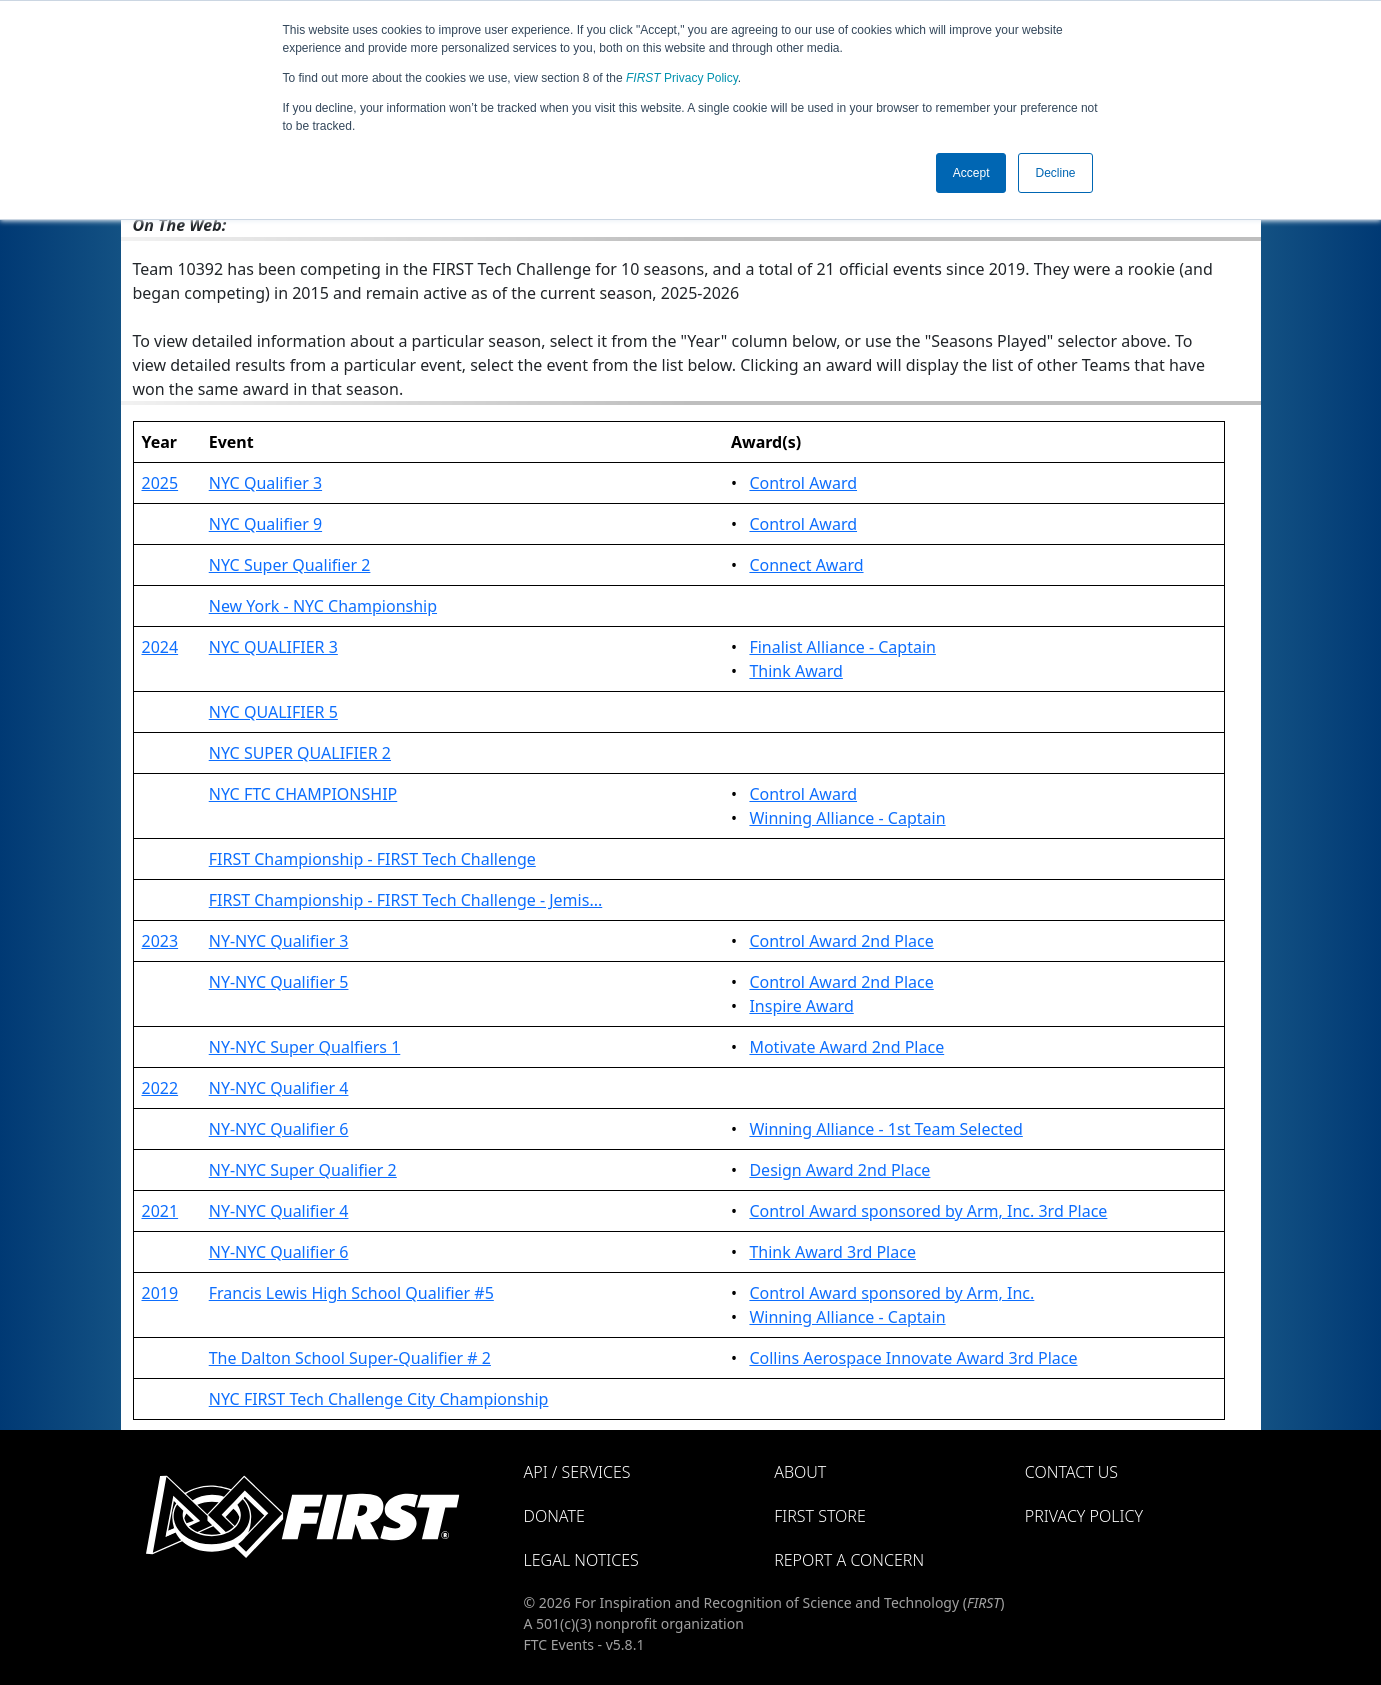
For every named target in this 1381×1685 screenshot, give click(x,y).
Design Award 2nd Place (839, 1170)
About (800, 1472)
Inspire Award (801, 1006)
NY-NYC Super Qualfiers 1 (305, 1047)
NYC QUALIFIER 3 (273, 647)
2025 (160, 483)
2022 (160, 1088)
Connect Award (806, 565)
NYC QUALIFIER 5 (273, 712)
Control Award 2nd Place (841, 941)
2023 (160, 941)
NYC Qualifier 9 (265, 524)
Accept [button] (971, 173)
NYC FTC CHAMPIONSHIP (303, 794)
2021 (160, 1211)
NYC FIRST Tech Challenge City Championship (379, 1399)
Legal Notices (581, 1560)
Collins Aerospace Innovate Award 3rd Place (913, 1358)
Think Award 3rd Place (832, 1252)
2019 (160, 1293)
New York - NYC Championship (323, 606)
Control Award (803, 483)
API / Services (577, 1472)
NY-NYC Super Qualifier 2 (303, 1170)
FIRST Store (820, 1516)
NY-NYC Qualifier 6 (279, 1129)
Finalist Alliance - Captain (842, 647)
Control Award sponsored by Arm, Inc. (891, 1293)
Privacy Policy (682, 78)
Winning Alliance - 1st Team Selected (885, 1129)
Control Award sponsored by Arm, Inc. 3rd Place (928, 1211)
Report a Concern (849, 1560)
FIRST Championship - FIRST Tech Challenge (372, 859)
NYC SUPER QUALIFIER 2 (300, 753)
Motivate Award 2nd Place (846, 1047)
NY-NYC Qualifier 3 (279, 941)
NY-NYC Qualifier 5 (279, 982)
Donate (554, 1516)
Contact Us (1071, 1472)
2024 (160, 647)
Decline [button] (1055, 173)
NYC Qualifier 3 (265, 483)
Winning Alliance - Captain (847, 818)
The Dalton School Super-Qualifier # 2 (350, 1358)
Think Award (795, 671)
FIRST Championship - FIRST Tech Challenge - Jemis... (406, 900)
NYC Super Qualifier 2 (290, 565)
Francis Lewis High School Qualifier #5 (351, 1293)
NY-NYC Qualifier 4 (279, 1088)
